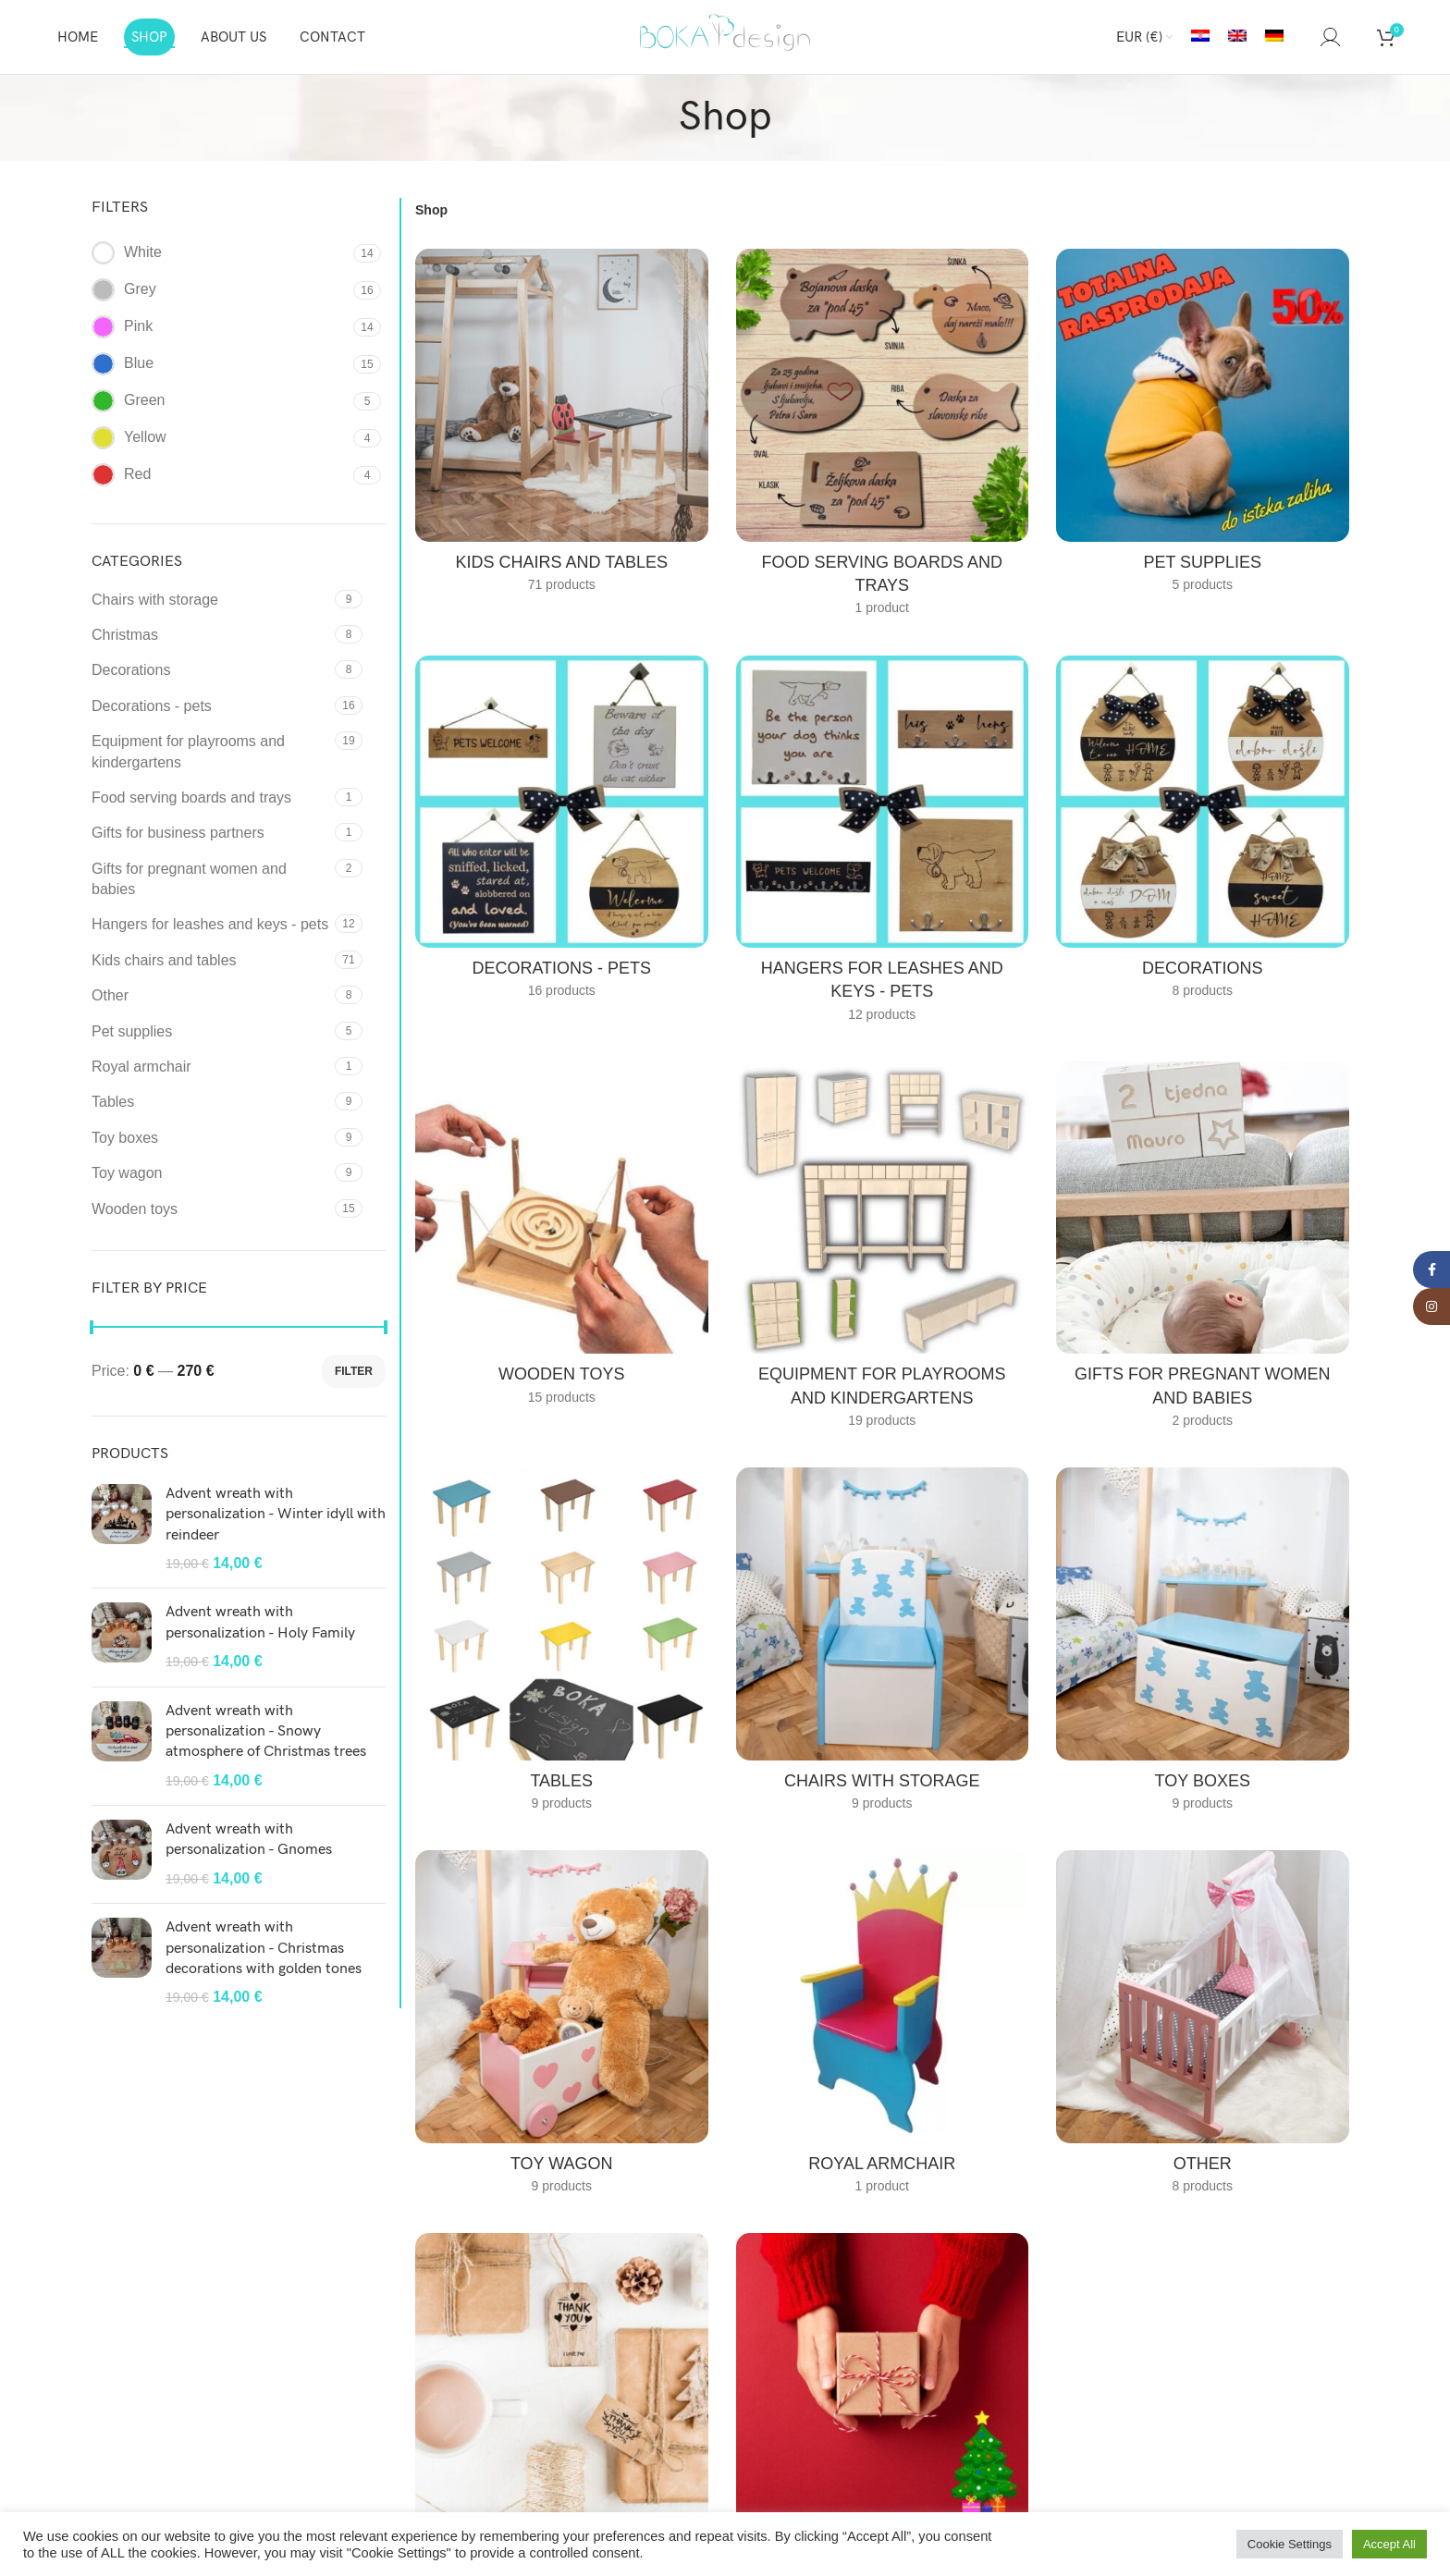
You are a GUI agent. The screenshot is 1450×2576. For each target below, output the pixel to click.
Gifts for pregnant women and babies (189, 879)
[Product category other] (1202, 2027)
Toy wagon (127, 1173)
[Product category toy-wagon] (561, 2027)
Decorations (131, 670)
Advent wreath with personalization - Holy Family (260, 1622)
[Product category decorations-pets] (561, 833)
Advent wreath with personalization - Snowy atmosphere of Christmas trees (266, 1731)
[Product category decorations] (1202, 833)
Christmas (125, 635)
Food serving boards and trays (191, 797)
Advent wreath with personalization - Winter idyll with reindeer (276, 1514)
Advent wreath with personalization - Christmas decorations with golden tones (264, 1948)
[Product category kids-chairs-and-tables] (561, 426)
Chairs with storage (155, 599)
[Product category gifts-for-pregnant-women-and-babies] (1202, 1250)
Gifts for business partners (178, 832)
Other (110, 995)
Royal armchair (141, 1066)
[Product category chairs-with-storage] (882, 1644)
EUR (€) (1139, 37)
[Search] (1302, 36)
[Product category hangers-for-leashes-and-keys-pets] (882, 845)
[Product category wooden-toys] (561, 1239)
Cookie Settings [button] (1289, 2544)
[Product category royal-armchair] (882, 2027)
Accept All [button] (1389, 2544)
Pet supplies (132, 1031)
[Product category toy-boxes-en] (1202, 1644)
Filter (354, 1371)
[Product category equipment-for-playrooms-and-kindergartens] (882, 1250)
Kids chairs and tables (164, 960)
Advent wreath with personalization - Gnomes (249, 1839)
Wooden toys (135, 1209)
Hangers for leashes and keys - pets (210, 924)
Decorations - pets (152, 706)
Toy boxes (125, 1138)
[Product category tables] (561, 1644)
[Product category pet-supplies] (1202, 426)
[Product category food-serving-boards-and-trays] (882, 438)
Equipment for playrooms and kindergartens (188, 751)
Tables (113, 1102)
